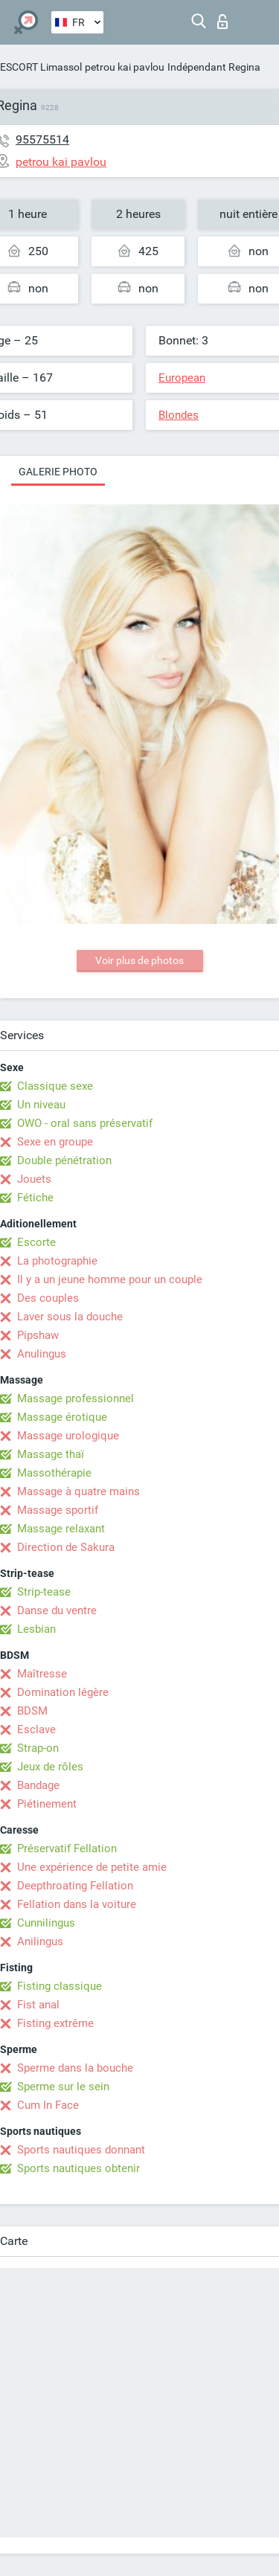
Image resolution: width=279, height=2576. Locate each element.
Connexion (222, 21)
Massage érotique (62, 1417)
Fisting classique (59, 1986)
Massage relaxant (61, 1528)
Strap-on (38, 1748)
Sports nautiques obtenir (78, 2168)
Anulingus (41, 1354)
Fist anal (38, 2004)
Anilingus (40, 1941)
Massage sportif (57, 1510)
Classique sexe (55, 1086)
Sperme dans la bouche (75, 2068)
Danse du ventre (57, 1610)
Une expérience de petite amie (92, 1867)
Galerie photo (58, 472)
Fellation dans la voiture (76, 1904)
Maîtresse (42, 1673)
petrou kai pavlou (124, 67)
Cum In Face (48, 2105)
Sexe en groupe (55, 1142)
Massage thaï (50, 1454)
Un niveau (41, 1104)
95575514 (42, 139)
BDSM (32, 1711)
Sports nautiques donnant (81, 2149)
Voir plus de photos (139, 960)
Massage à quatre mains (78, 1491)
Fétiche (35, 1197)
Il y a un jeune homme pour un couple (109, 1279)
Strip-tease (44, 1592)
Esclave (36, 1729)
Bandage (38, 1785)
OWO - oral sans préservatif (85, 1123)
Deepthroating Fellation (75, 1885)
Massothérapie (54, 1473)
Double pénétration (64, 1160)
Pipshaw (38, 1335)
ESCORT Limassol (41, 67)
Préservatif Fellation (67, 1848)
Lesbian (36, 1629)
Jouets (34, 1179)
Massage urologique (68, 1435)
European (181, 378)
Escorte (36, 1242)
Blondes (178, 415)
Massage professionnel (75, 1398)
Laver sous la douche (70, 1316)
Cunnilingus (46, 1923)
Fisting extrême (55, 2023)
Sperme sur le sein (63, 2086)
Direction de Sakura (66, 1547)
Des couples (48, 1298)
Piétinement (47, 1804)
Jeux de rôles (50, 1766)
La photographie (57, 1261)
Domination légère (63, 1692)
